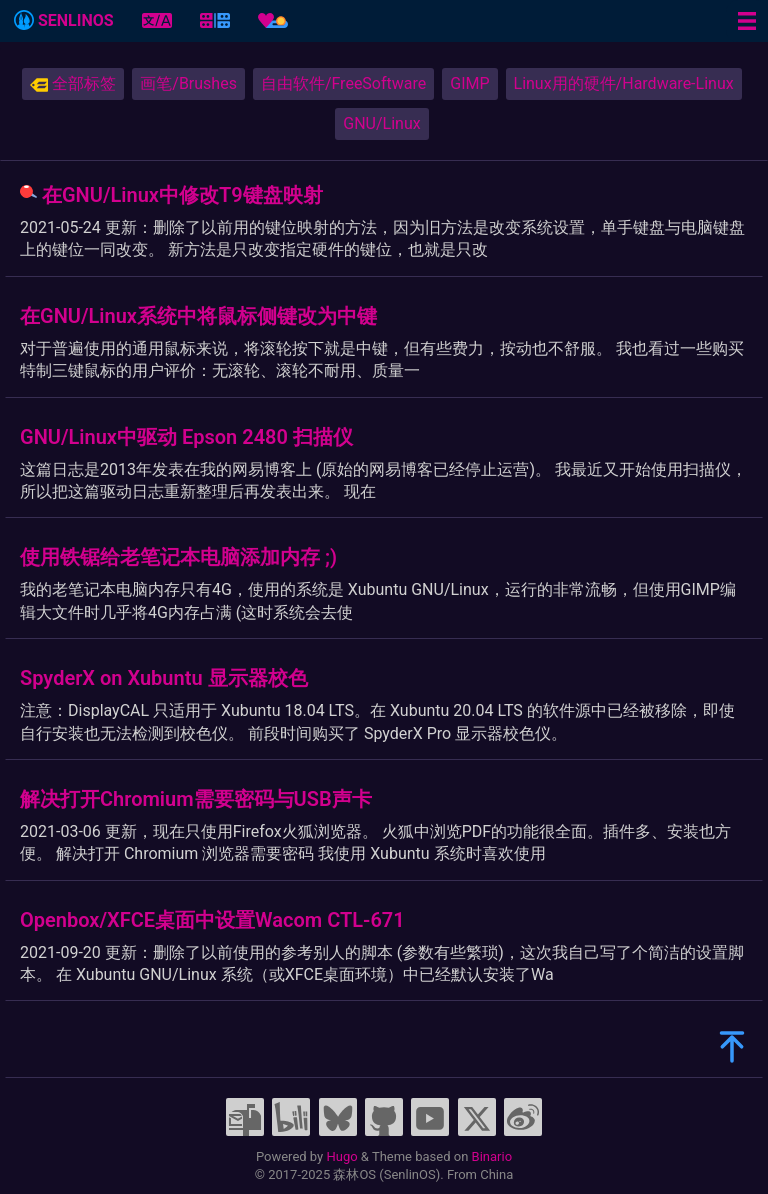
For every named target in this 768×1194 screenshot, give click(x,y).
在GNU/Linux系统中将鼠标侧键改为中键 (198, 316)
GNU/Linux (381, 123)
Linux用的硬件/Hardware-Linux (624, 83)
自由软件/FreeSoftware (343, 83)
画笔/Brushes (188, 83)
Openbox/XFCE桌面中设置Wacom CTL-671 (212, 920)
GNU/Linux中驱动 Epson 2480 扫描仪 (186, 437)
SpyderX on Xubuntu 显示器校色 (164, 678)
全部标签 (73, 84)
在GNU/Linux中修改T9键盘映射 (182, 195)
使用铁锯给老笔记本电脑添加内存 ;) (178, 557)
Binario (492, 1156)
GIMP (469, 83)
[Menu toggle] (747, 21)
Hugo (341, 1156)
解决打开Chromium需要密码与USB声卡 (196, 799)
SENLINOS (64, 20)
